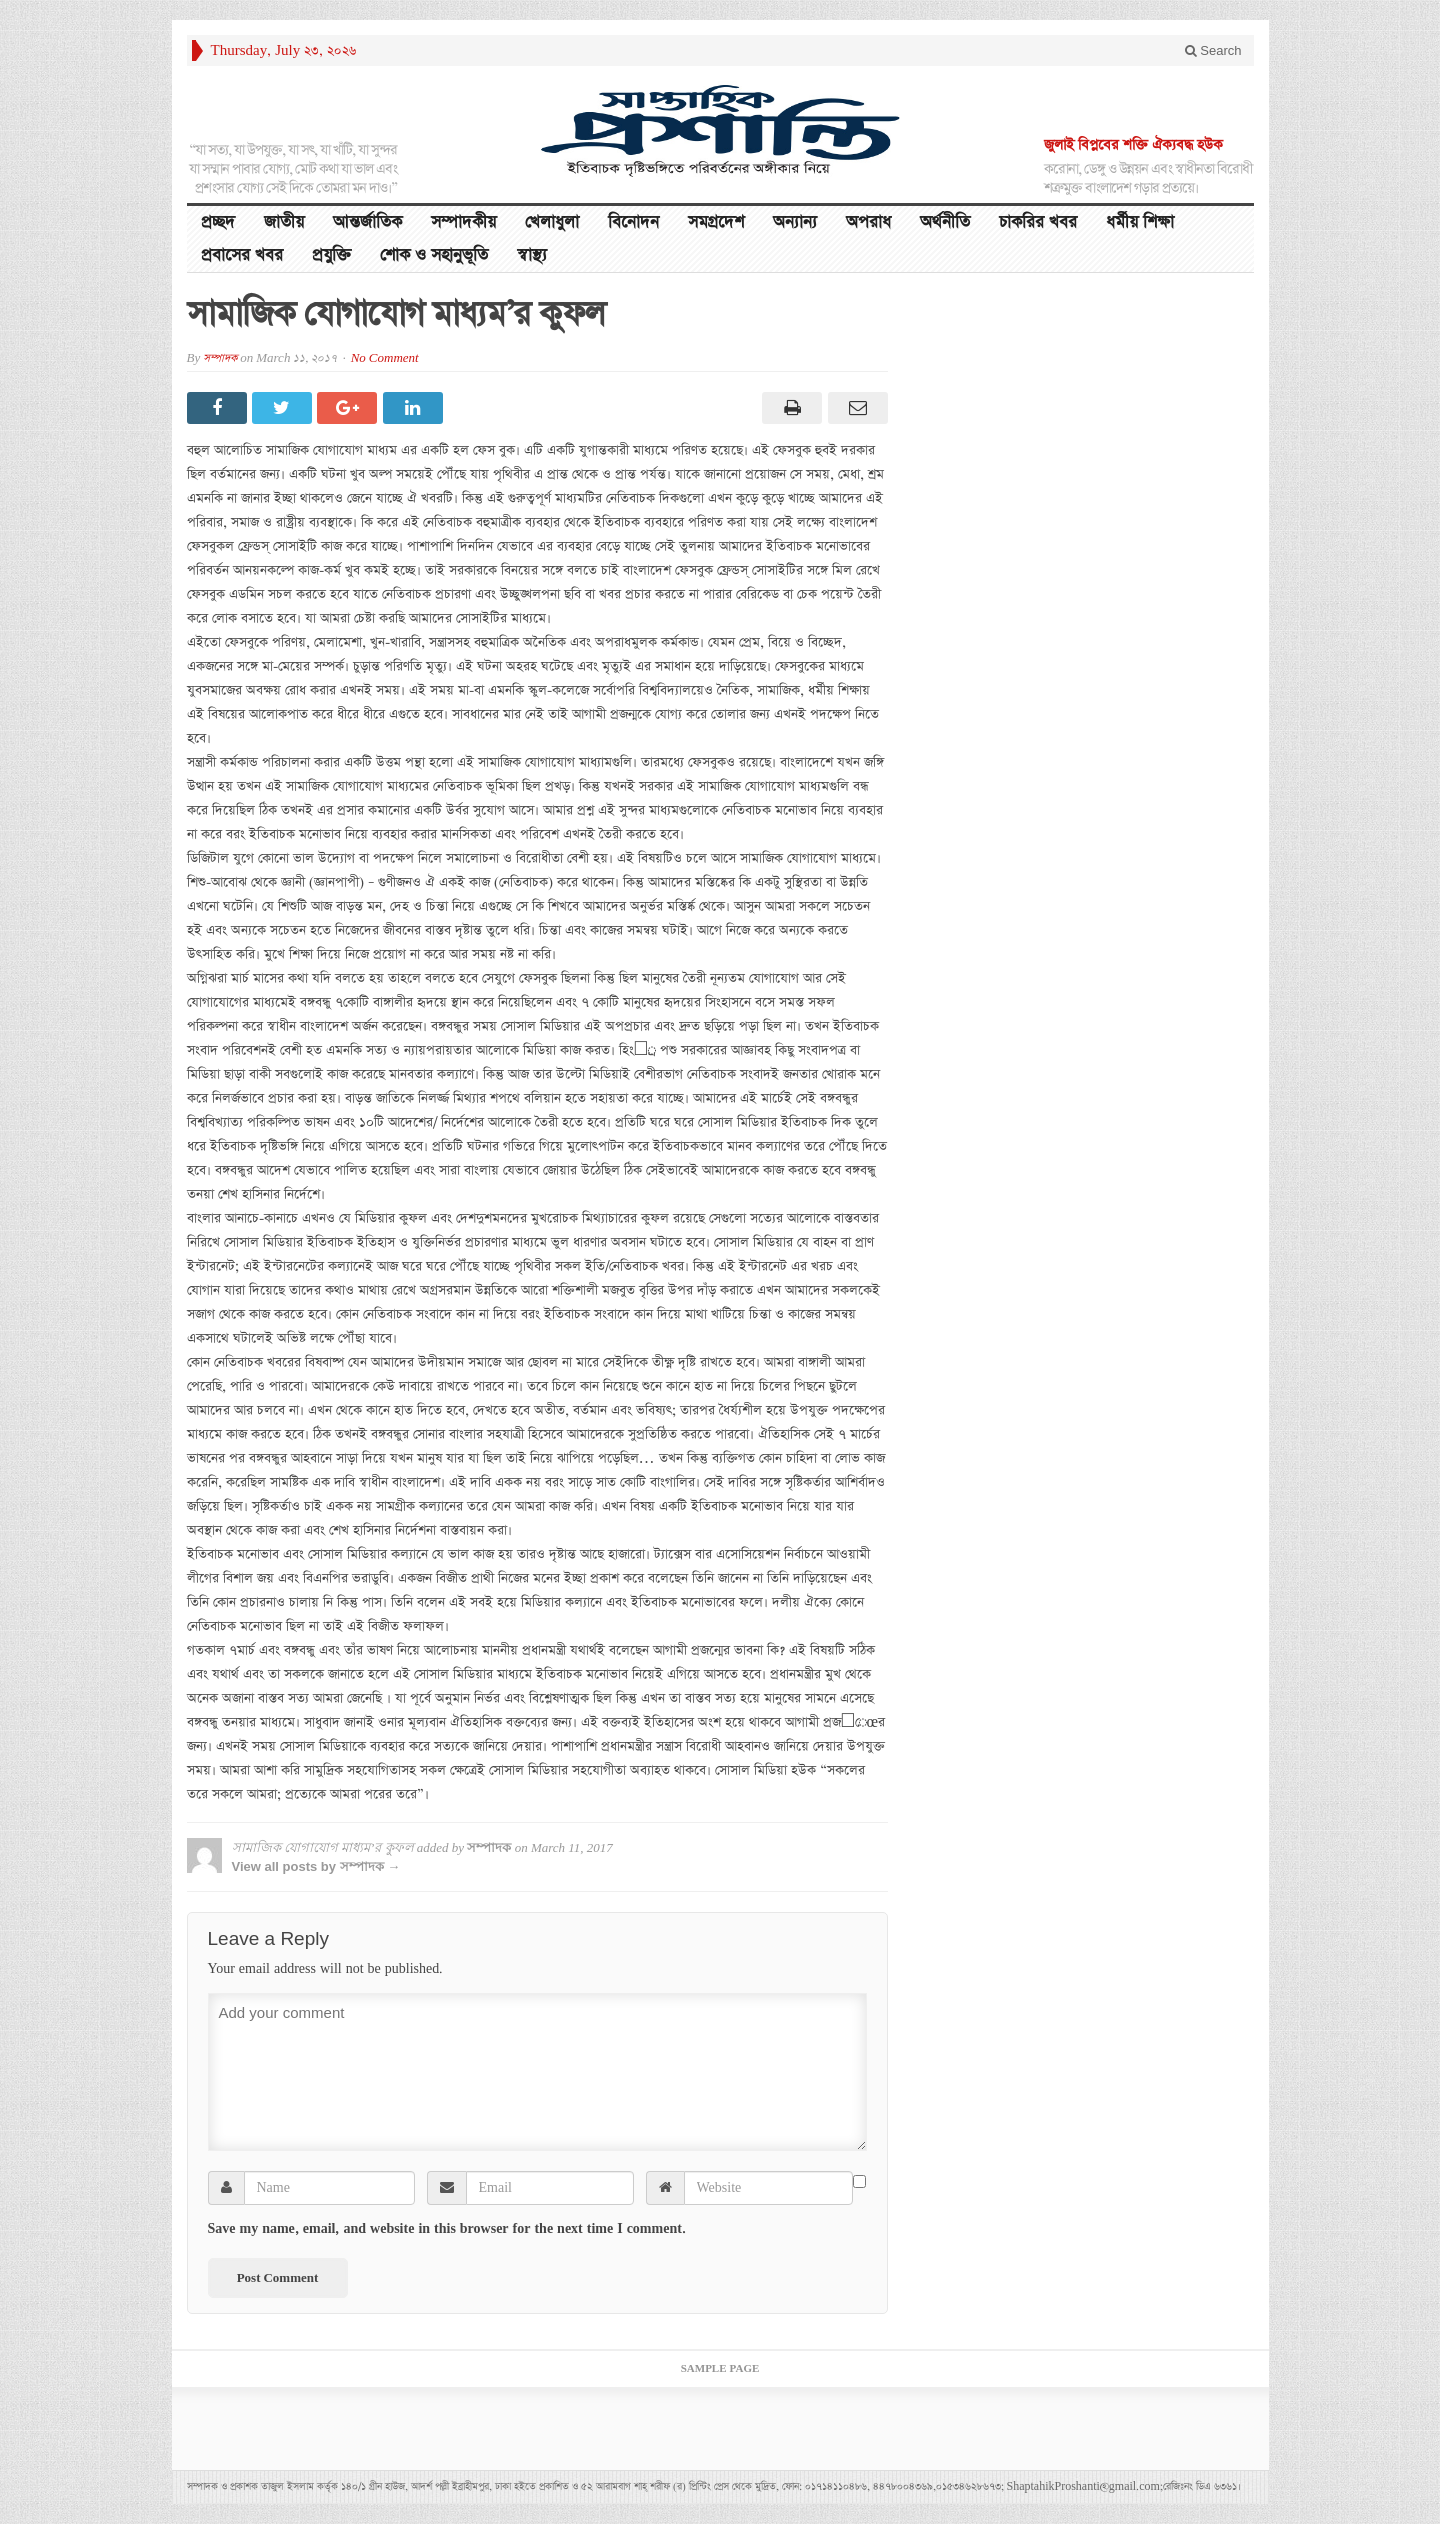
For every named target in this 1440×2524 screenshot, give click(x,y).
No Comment (385, 358)
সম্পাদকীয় (463, 222)
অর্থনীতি (945, 222)
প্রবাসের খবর (242, 255)
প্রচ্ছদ (218, 222)
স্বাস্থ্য (532, 255)
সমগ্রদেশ (716, 222)
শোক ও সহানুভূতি (434, 255)
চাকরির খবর (1038, 222)
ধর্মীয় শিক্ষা (1140, 222)
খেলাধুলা (552, 222)
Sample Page (720, 2369)
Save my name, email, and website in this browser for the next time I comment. (447, 2229)
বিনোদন (633, 222)
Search (1213, 50)
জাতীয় (284, 222)
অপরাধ (868, 222)
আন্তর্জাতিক (367, 222)
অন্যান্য (795, 222)
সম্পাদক (220, 358)
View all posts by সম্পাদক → (316, 1866)
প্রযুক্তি (331, 255)
